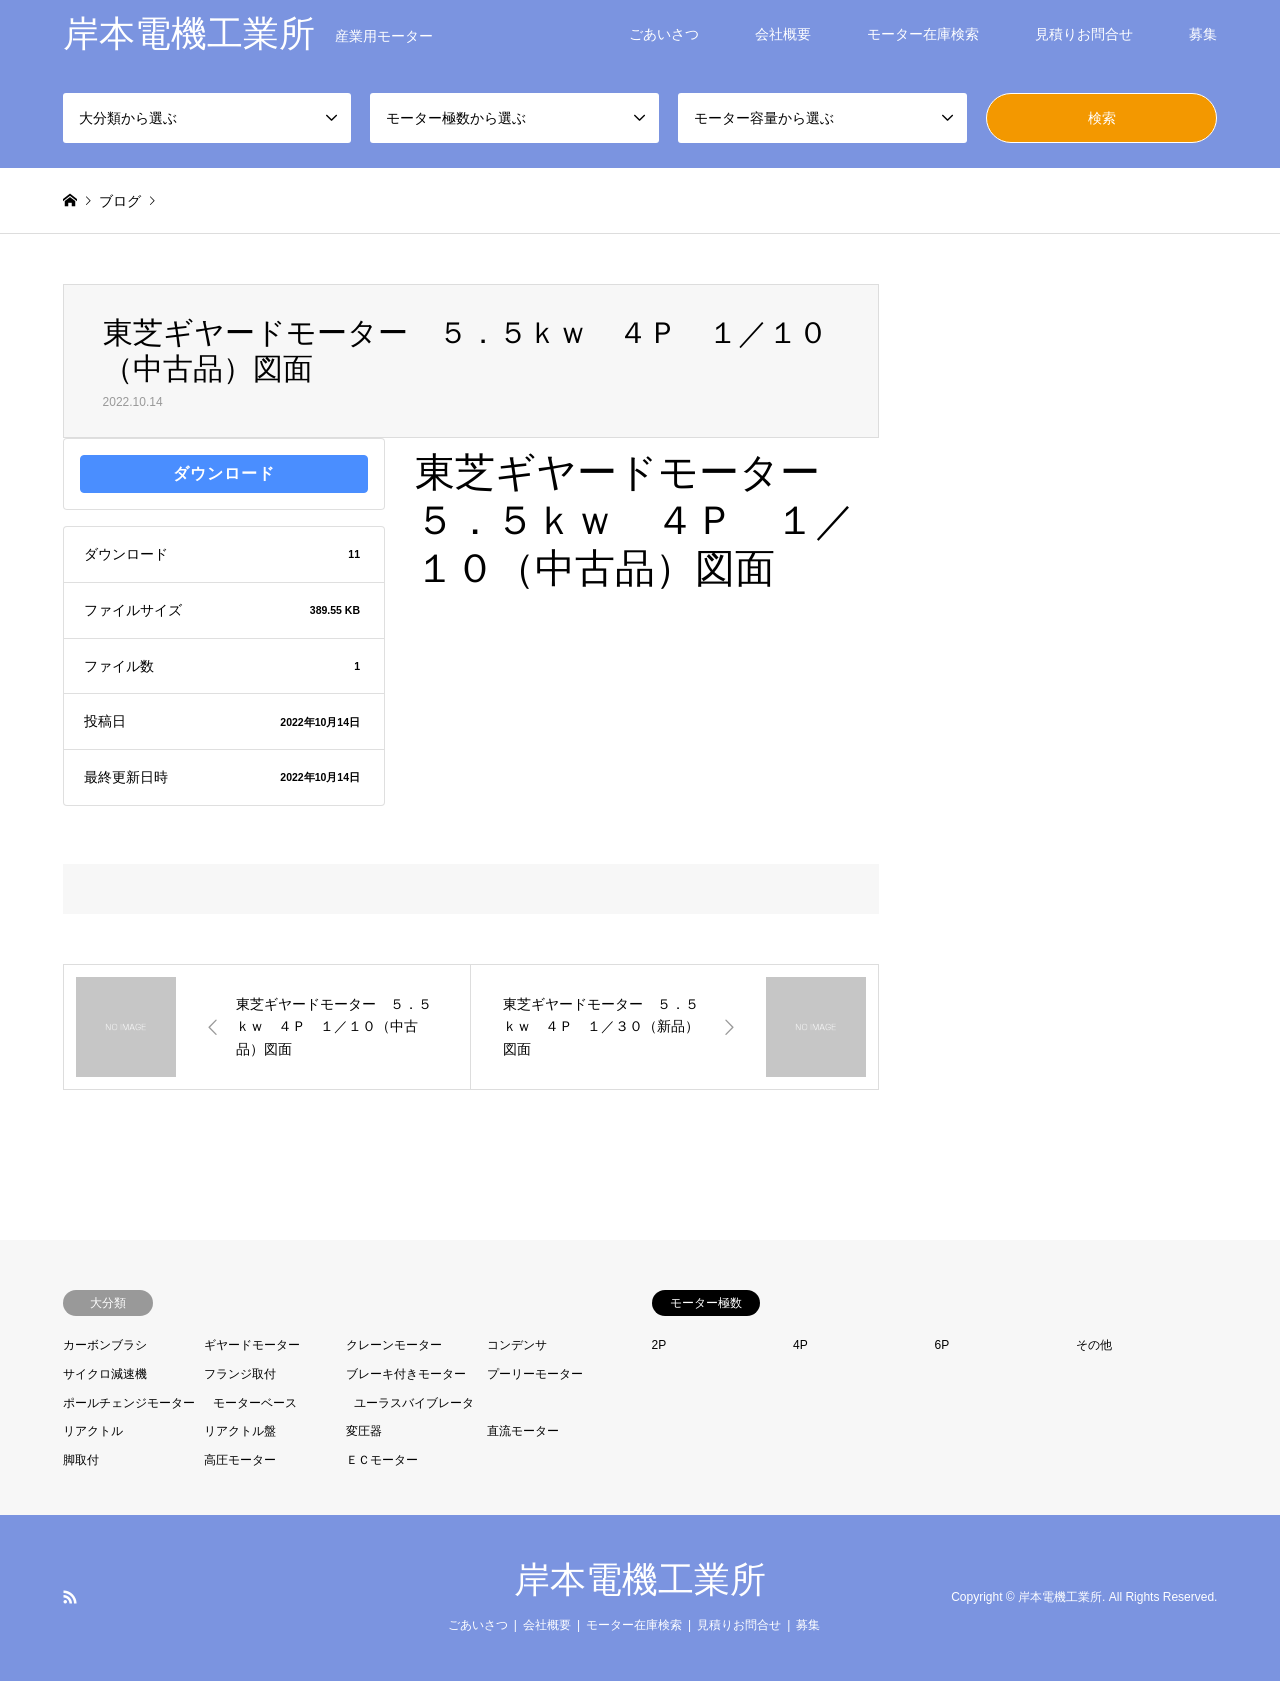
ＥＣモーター (382, 1460)
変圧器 (364, 1431)
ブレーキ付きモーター (406, 1374)
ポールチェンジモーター (129, 1403)
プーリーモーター (535, 1374)
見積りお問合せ (1084, 34)
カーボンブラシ (105, 1345)
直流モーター (523, 1431)
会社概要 (783, 34)
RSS (70, 1597)
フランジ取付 (240, 1374)
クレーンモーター (394, 1345)
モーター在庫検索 (923, 34)
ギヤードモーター (252, 1345)
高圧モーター (240, 1460)
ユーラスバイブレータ (414, 1403)
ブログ (120, 201)
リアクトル (93, 1431)
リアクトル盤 (240, 1431)
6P (942, 1345)
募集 (1203, 34)
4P (800, 1345)
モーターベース (255, 1403)
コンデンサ (517, 1345)
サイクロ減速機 (105, 1374)
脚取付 (81, 1460)
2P (659, 1345)
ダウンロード (224, 473)
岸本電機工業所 (640, 1579)
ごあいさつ (664, 34)
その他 (1094, 1345)
